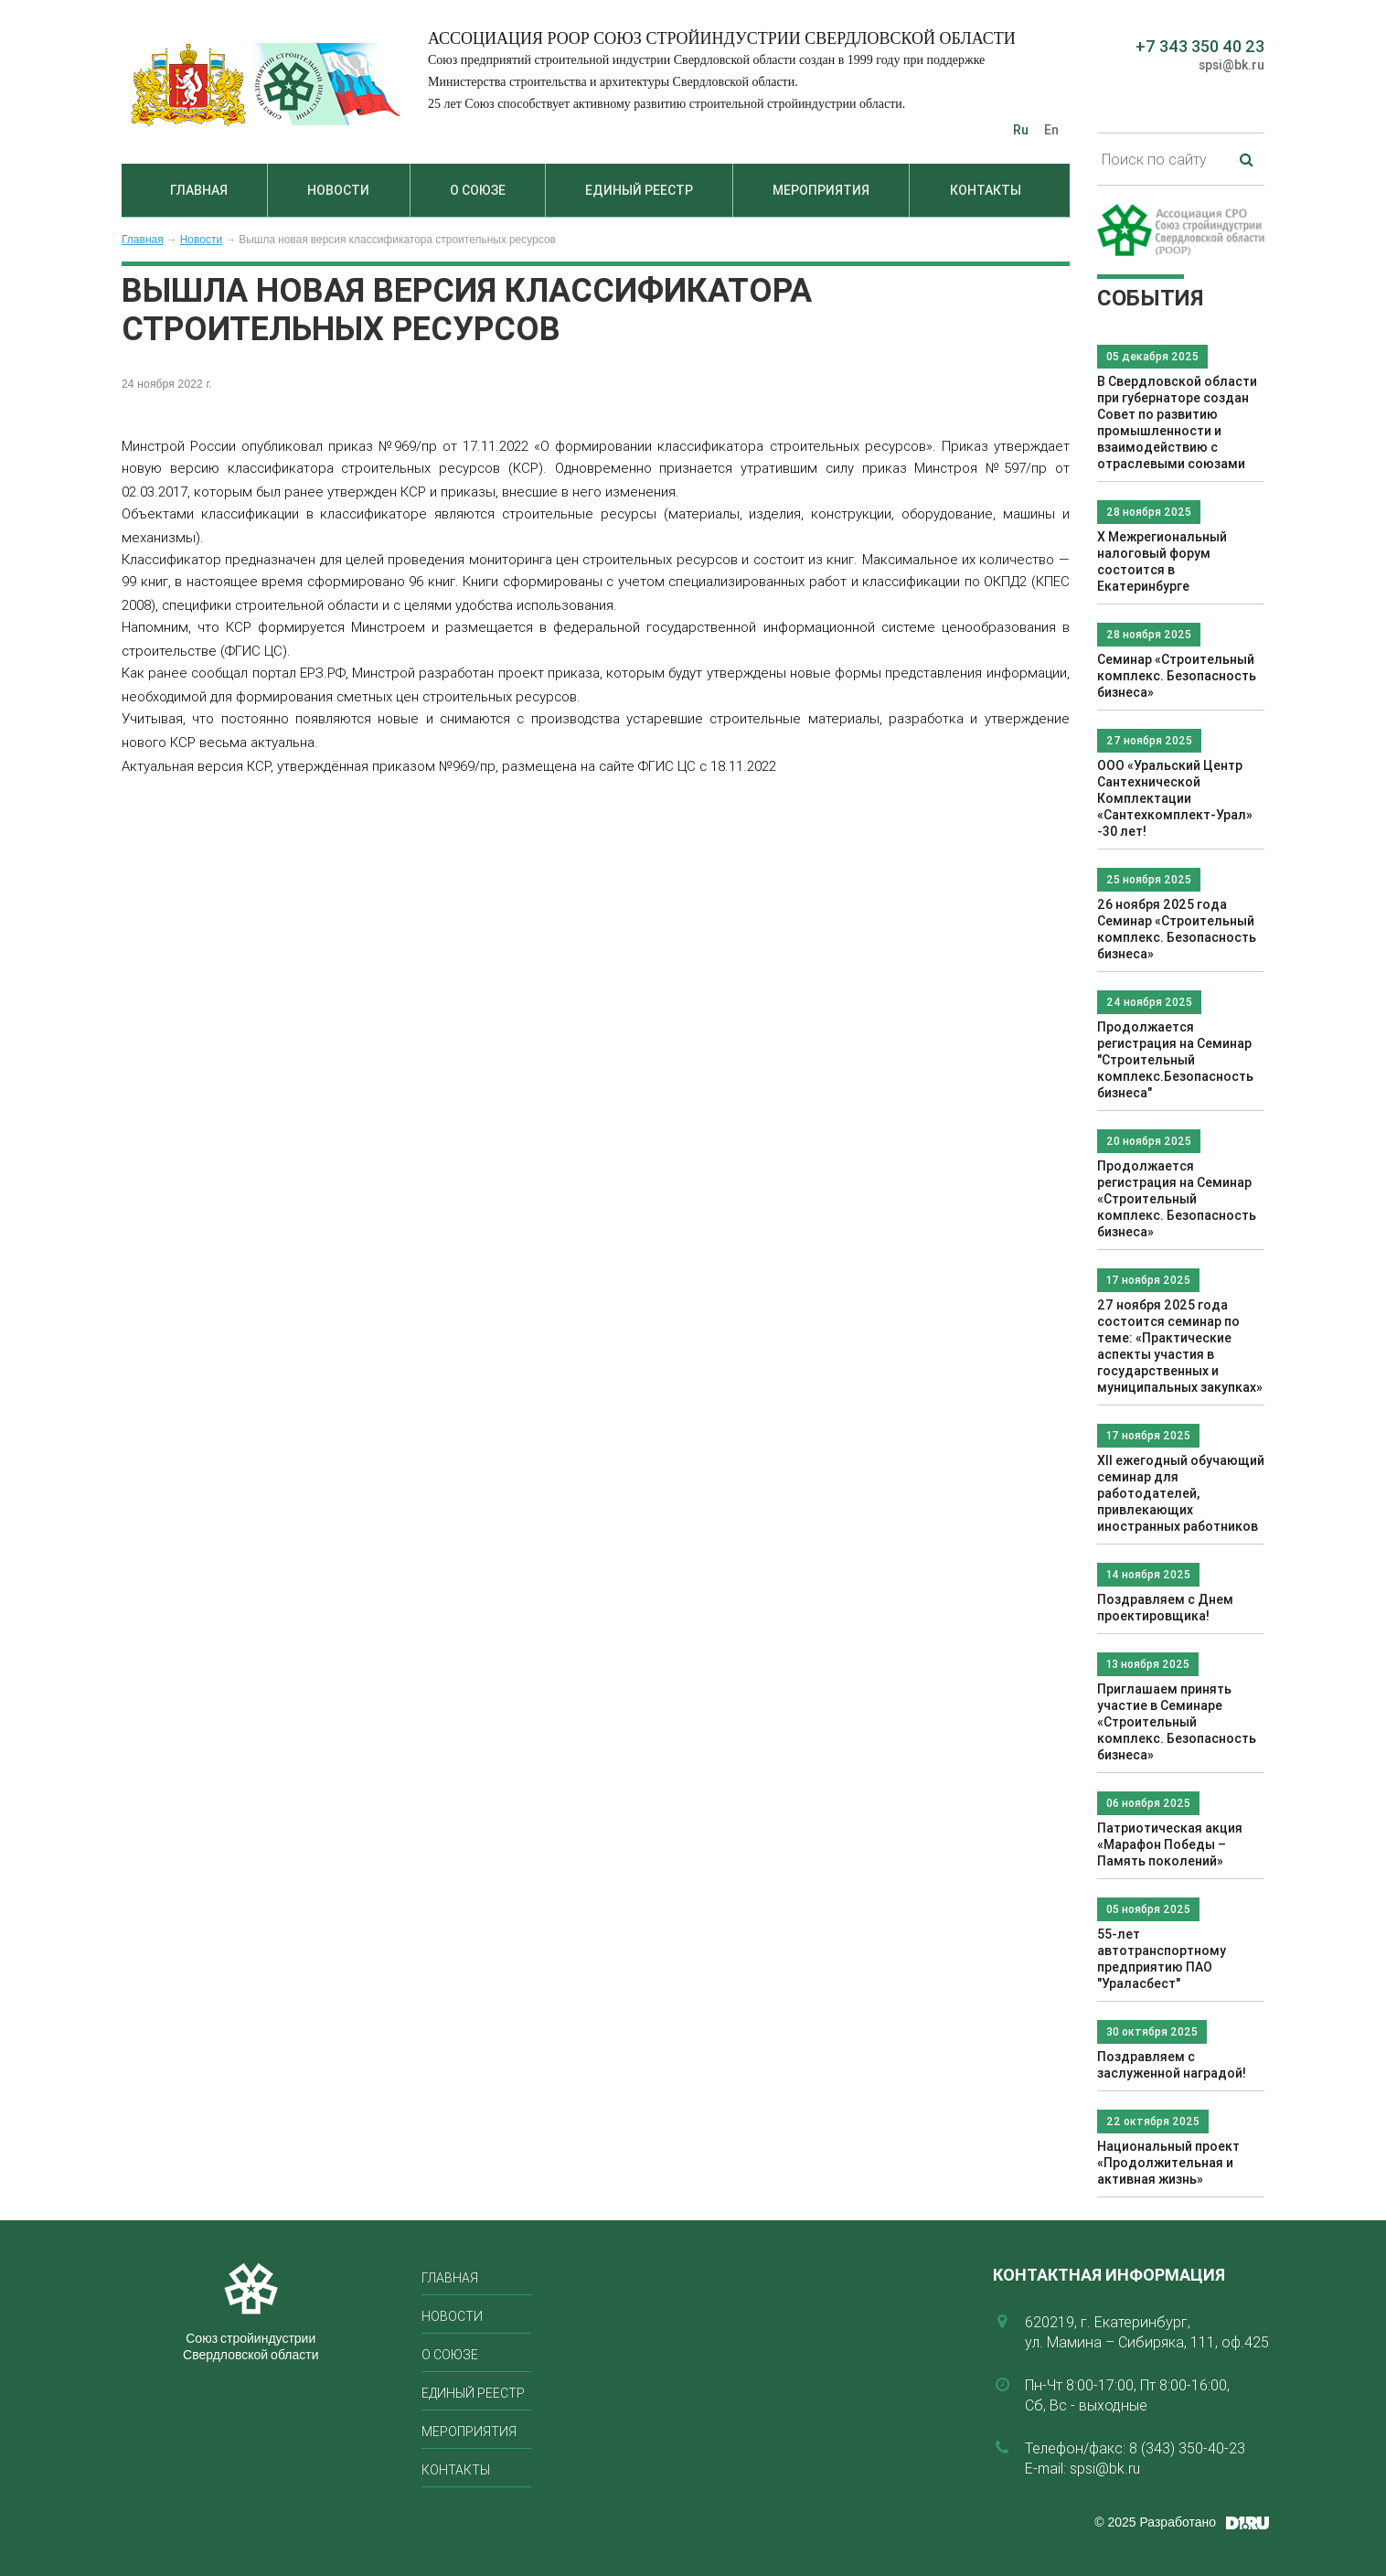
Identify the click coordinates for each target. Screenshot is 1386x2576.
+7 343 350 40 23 (1199, 46)
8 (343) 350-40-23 (1187, 2448)
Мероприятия (821, 190)
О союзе (478, 190)
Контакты (985, 190)
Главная (199, 190)
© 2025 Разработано (1155, 2522)
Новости (338, 190)
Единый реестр (639, 190)
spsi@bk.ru (1231, 65)
